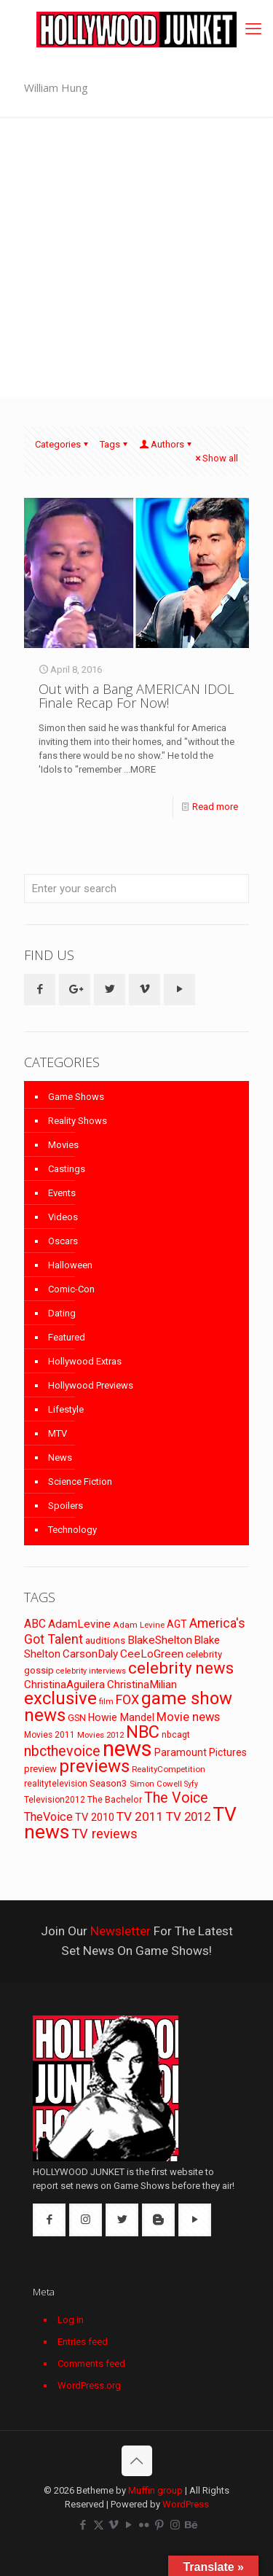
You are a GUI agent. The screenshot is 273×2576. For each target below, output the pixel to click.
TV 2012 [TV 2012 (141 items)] (188, 1816)
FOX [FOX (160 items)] (127, 1699)
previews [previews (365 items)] (94, 1766)
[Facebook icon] (83, 2525)
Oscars (63, 1241)
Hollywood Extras (85, 1361)
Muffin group (155, 2490)
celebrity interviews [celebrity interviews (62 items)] (91, 1671)
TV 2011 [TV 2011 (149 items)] (140, 1816)
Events (62, 1192)
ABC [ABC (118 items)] (35, 1624)
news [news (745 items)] (127, 1748)
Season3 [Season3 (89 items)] (108, 1783)
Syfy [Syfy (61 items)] (191, 1784)
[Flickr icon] (144, 2525)
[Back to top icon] (137, 2461)
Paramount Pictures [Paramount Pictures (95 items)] (200, 1752)
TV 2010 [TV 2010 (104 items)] (94, 1817)
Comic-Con (71, 1289)
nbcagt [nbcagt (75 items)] (176, 1735)
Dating (62, 1313)
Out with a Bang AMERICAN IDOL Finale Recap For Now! (136, 695)
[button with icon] (39, 989)
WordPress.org (89, 2385)
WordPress (185, 2504)
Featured (66, 1337)
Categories (62, 444)
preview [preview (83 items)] (40, 1768)
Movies (63, 1144)
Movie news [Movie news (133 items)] (188, 1717)
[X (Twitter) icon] (98, 2525)
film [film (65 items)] (106, 1701)
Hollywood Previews (90, 1385)
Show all (215, 458)
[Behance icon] (190, 2525)
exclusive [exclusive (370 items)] (60, 1698)
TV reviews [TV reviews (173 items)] (104, 1834)
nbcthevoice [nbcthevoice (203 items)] (62, 1751)
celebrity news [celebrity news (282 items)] (181, 1668)
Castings (66, 1168)
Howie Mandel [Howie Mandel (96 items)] (121, 1717)
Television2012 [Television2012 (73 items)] (54, 1800)
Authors (166, 444)
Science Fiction (80, 1481)
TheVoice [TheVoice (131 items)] (48, 1817)
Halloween (70, 1265)
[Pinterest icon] (159, 2525)
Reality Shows (77, 1120)
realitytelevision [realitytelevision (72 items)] (55, 1784)
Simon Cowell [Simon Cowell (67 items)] (156, 1784)
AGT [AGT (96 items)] (177, 1624)
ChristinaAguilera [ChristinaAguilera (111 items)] (64, 1684)
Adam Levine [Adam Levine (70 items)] (139, 1625)
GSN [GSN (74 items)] (77, 1718)
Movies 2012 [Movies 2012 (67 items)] (100, 1735)
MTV (57, 1433)
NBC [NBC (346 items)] (142, 1732)
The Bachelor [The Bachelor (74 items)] (114, 1800)
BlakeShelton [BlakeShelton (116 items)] (159, 1640)
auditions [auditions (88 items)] (105, 1640)
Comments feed (91, 2363)
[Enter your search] (136, 888)
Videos (63, 1216)
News (60, 1457)
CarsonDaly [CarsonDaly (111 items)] (90, 1653)
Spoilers (65, 1505)
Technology (72, 1529)
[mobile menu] (253, 29)
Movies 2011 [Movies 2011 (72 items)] (49, 1735)
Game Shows (76, 1096)
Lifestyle (66, 1409)
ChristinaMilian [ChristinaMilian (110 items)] (142, 1684)
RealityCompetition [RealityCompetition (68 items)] (168, 1769)
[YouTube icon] (129, 2525)
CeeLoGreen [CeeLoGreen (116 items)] (151, 1653)
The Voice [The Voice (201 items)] (176, 1797)
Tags (115, 444)
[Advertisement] (136, 260)
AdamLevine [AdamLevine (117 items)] (79, 1624)
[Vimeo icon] (113, 2525)
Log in (71, 2319)
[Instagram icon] (175, 2525)
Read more (215, 806)
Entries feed (83, 2341)
